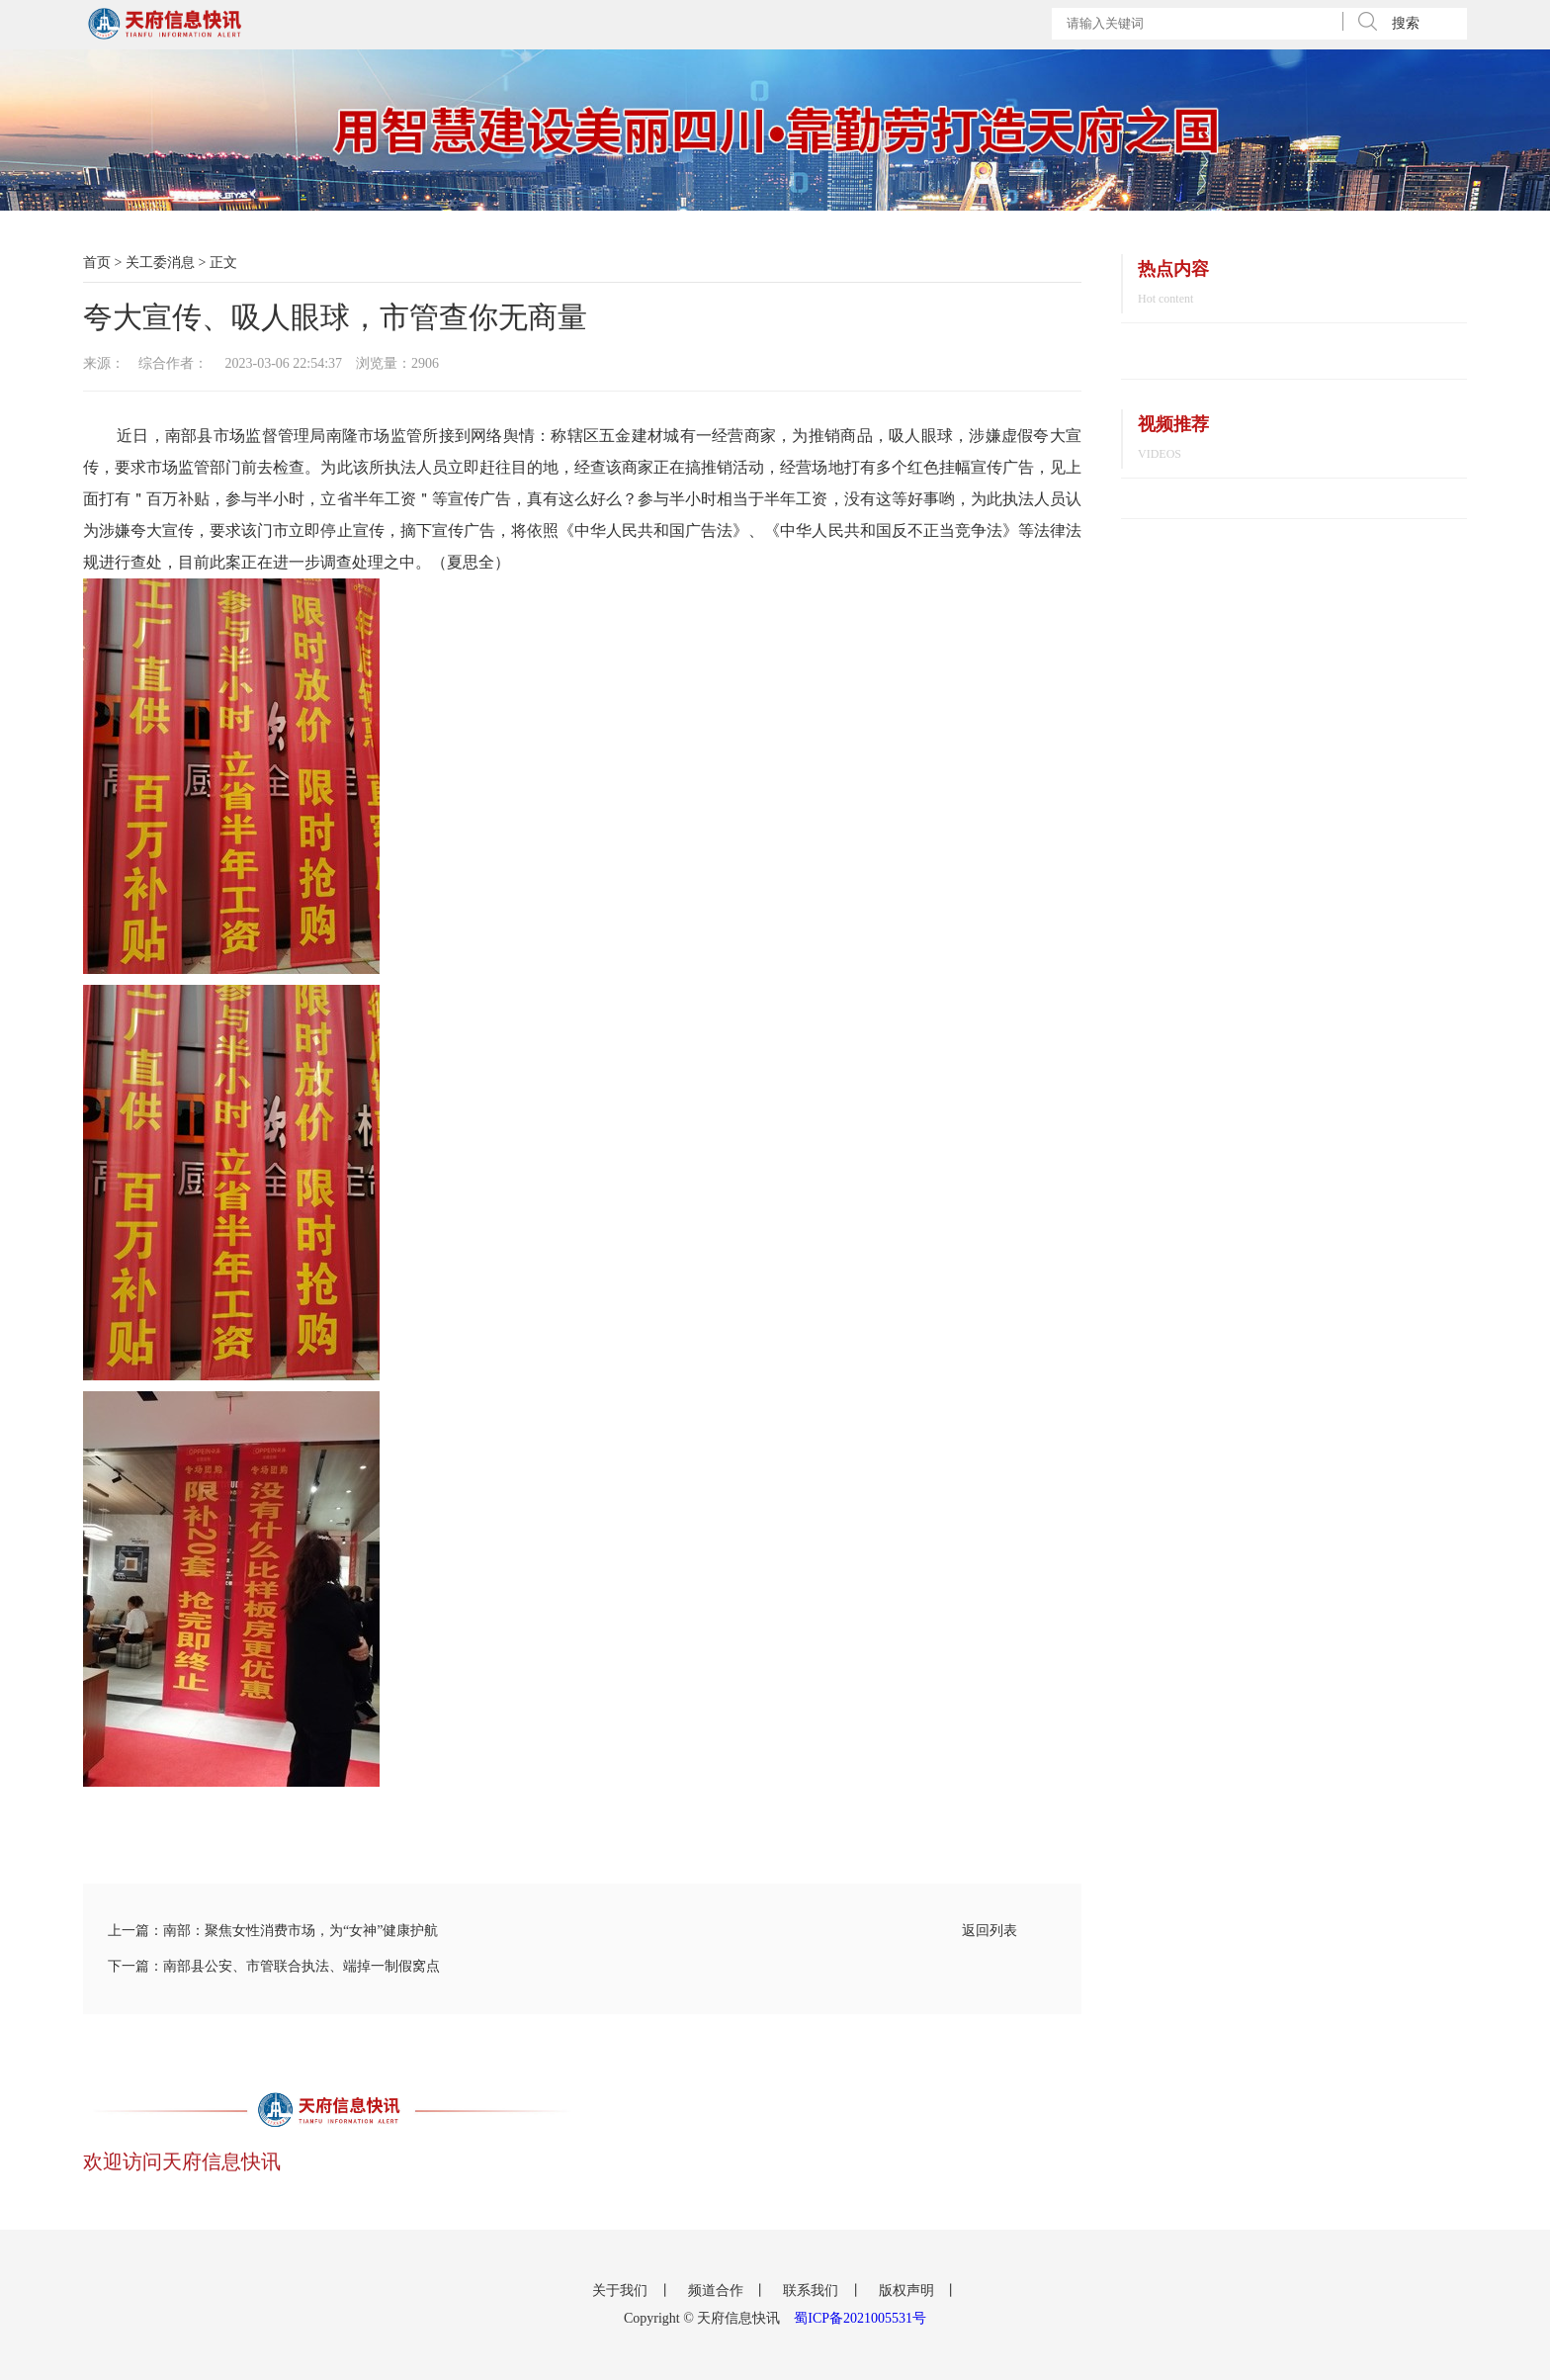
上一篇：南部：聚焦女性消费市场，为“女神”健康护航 (273, 1930)
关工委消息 (160, 262)
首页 (97, 262)
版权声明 (908, 2290)
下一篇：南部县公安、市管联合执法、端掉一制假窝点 (274, 1966)
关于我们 (621, 2290)
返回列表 (989, 1930)
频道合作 (717, 2290)
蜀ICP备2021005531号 (860, 2318)
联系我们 (812, 2290)
